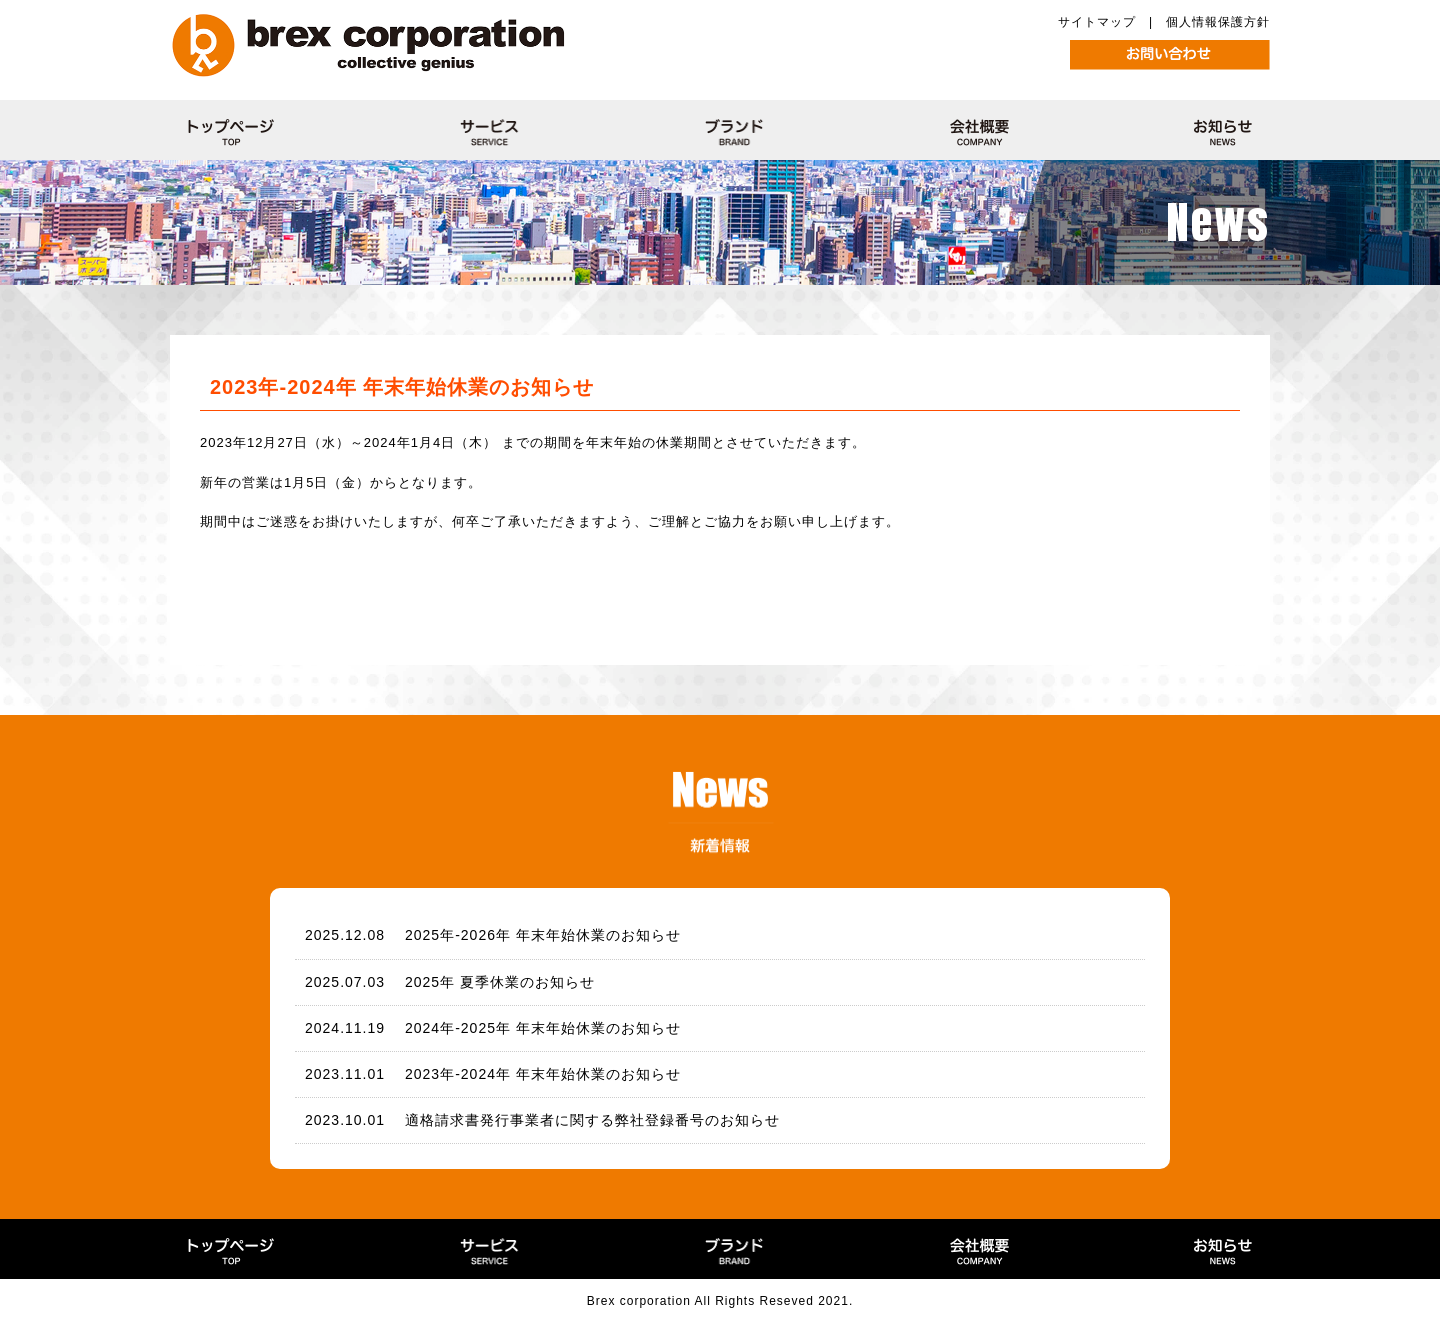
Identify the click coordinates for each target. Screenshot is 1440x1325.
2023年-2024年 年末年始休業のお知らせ (543, 1074)
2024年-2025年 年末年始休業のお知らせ (543, 1028)
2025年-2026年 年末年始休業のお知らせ (543, 935)
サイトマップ (1097, 22)
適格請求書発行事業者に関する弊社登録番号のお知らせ (592, 1120)
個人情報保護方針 (1218, 22)
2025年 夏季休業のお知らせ (500, 982)
